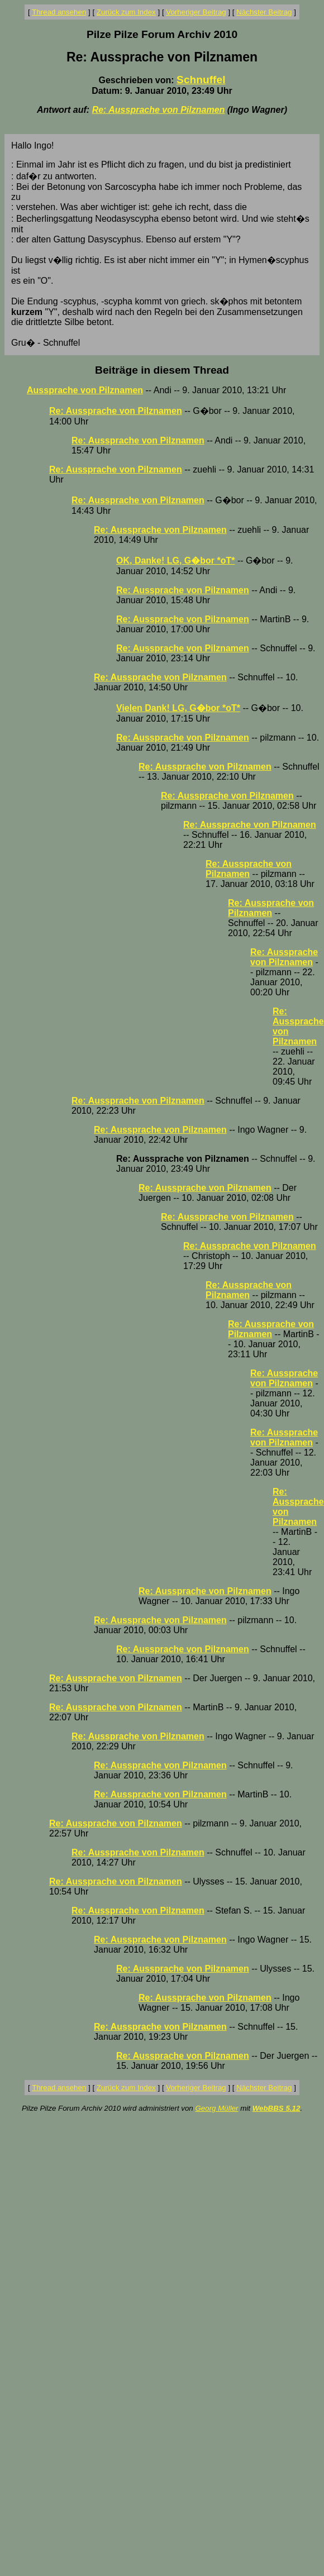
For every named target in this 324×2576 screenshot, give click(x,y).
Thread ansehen (59, 12)
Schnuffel (201, 79)
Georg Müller (216, 2108)
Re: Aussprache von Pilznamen (158, 110)
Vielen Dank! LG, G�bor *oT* (178, 708)
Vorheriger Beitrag (196, 12)
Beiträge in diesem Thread (162, 370)
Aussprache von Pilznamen (85, 390)
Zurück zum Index (126, 12)
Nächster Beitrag (264, 12)
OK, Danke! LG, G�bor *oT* (175, 560)
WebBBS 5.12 (276, 2108)
